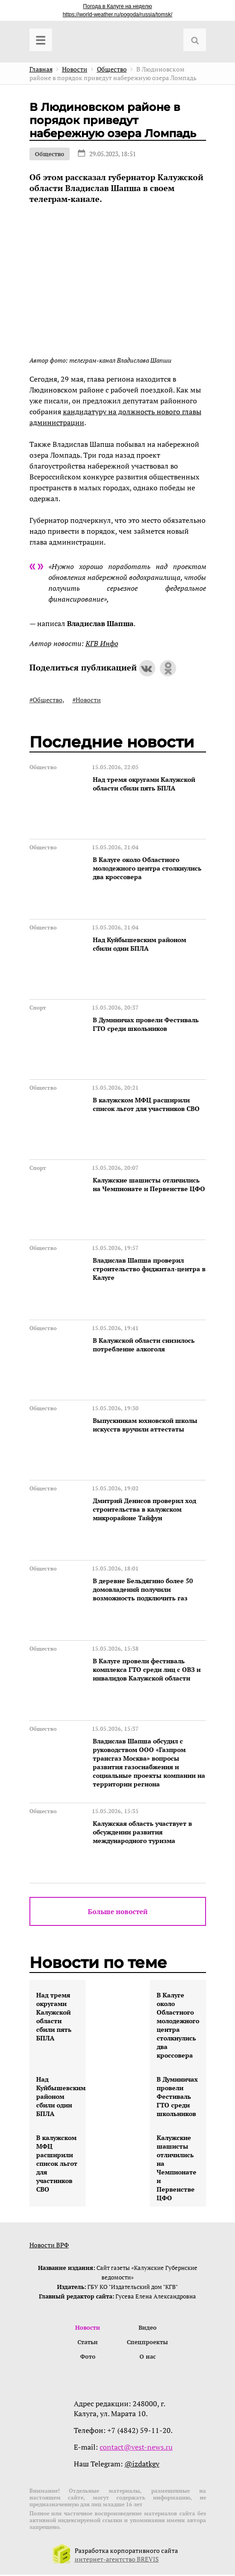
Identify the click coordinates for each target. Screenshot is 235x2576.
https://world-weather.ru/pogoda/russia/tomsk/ (117, 14)
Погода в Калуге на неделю (117, 6)
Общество (49, 154)
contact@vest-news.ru (136, 2448)
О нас (147, 2358)
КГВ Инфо (102, 643)
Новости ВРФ (49, 2245)
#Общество (45, 699)
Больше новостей (118, 1911)
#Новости (86, 699)
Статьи (87, 2343)
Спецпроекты (147, 2343)
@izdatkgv (142, 2465)
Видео (148, 2328)
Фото (88, 2358)
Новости (87, 2328)
